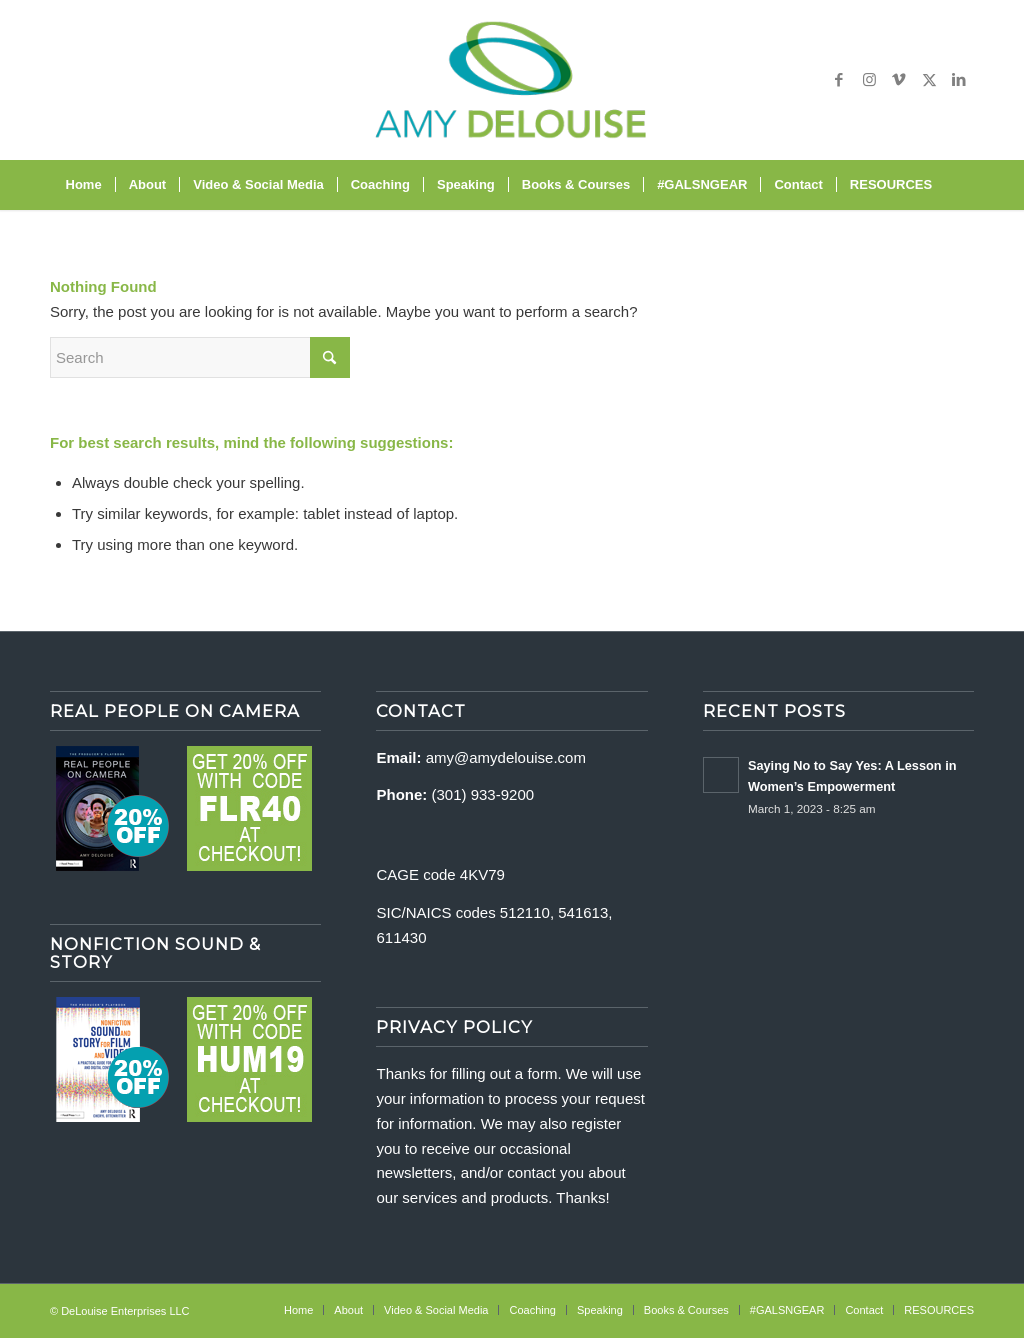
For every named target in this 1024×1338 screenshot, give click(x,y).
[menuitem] (84, 185)
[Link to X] (929, 80)
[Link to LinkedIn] (959, 80)
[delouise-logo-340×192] (511, 80)
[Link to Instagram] (869, 80)
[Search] (958, 185)
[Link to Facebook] (839, 80)
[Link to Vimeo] (899, 80)
